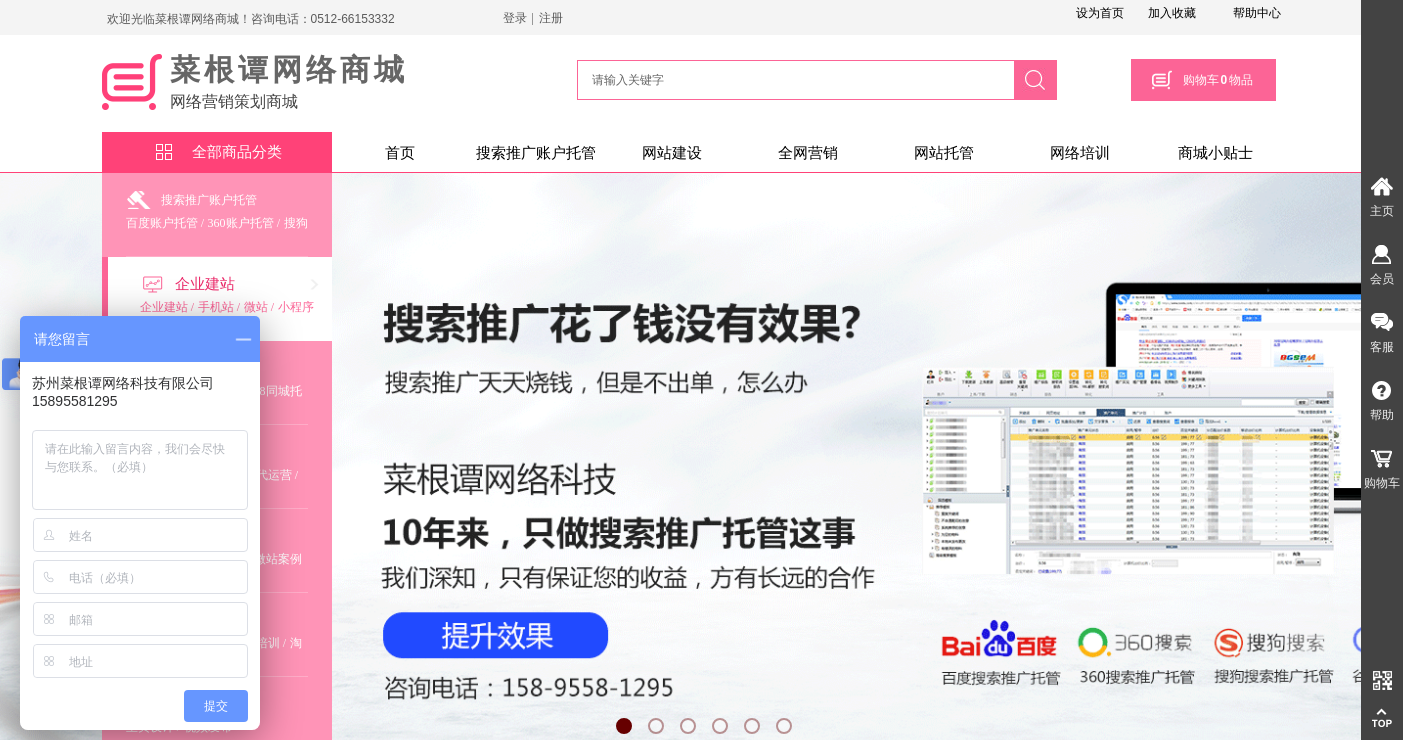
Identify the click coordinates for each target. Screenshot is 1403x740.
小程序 (296, 307)
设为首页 (1100, 13)
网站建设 (672, 153)
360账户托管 (241, 223)
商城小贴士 (1215, 153)
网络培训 (1080, 153)
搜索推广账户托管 (536, 153)
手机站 (216, 307)
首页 (400, 153)
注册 (551, 18)
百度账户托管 (162, 223)
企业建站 (205, 284)
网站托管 (944, 153)
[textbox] (793, 80)
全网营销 (808, 153)
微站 (256, 307)
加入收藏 (1172, 13)
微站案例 (278, 559)
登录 (515, 18)
